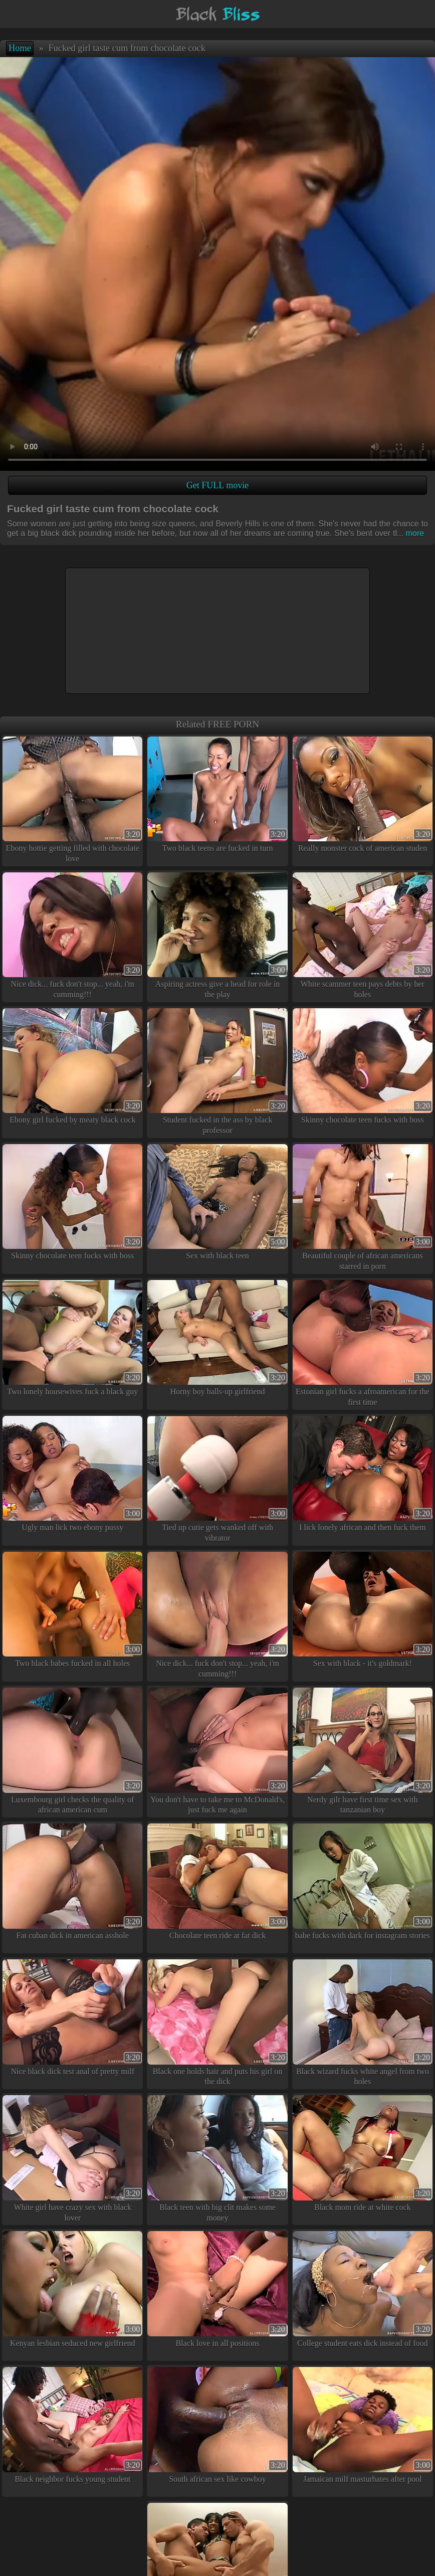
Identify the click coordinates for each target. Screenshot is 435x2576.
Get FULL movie (217, 485)
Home (20, 48)
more (410, 533)
